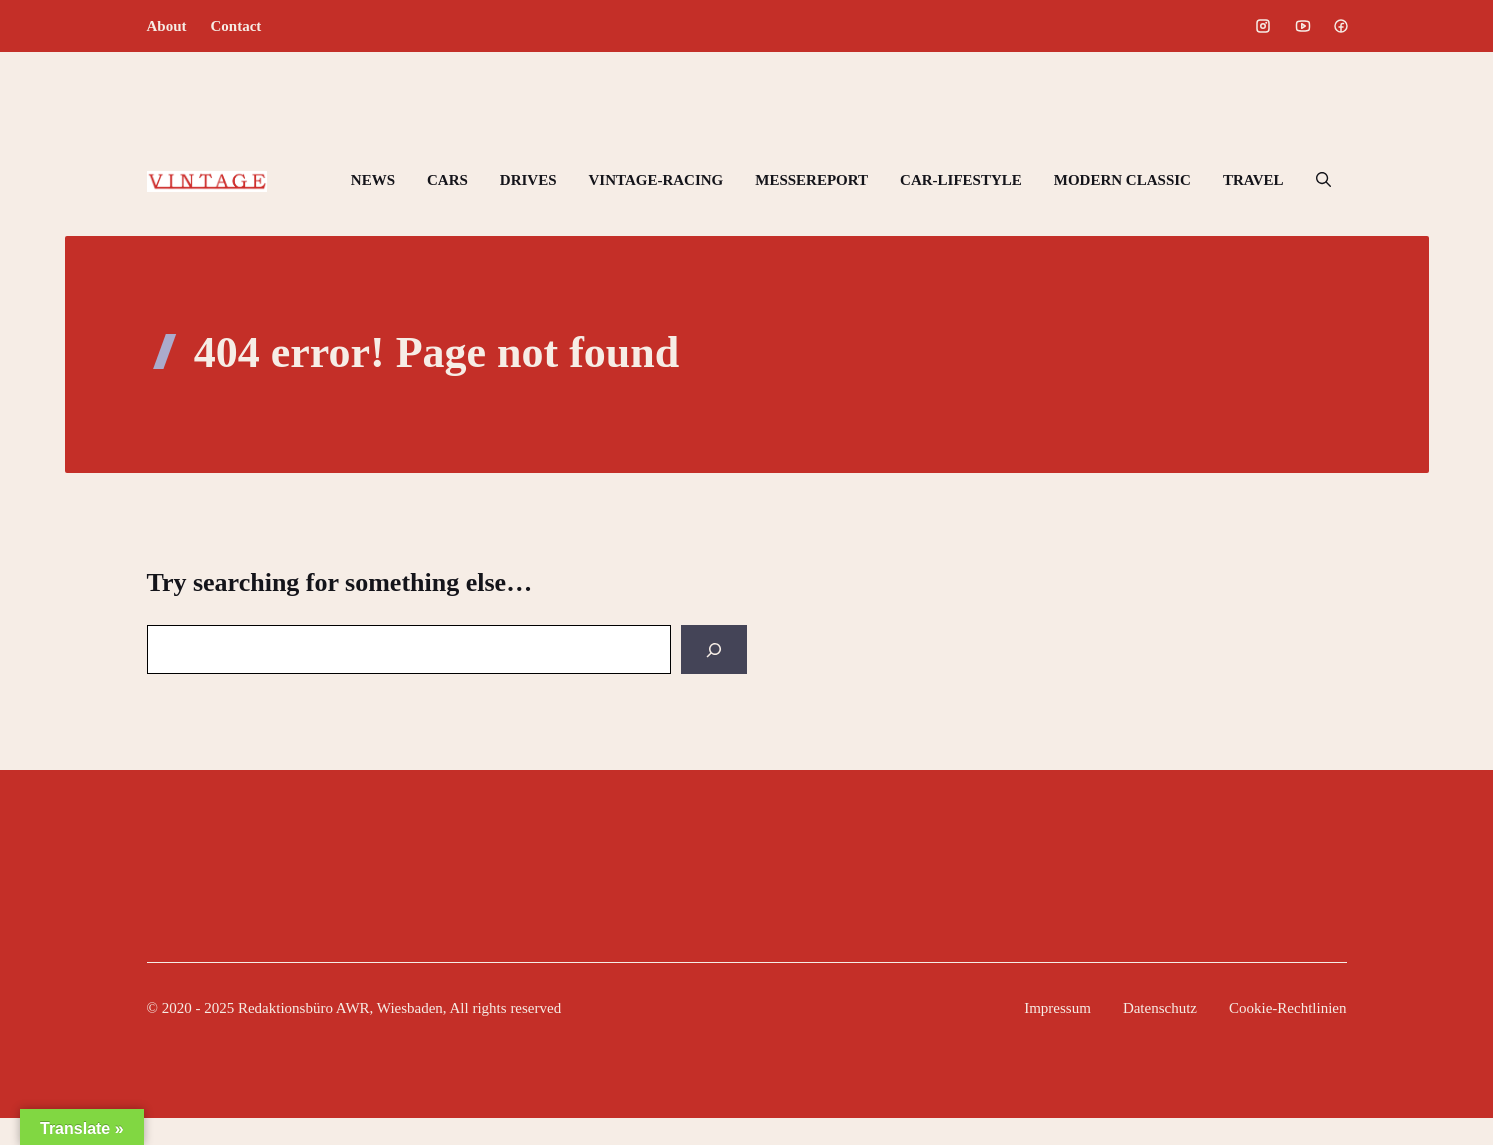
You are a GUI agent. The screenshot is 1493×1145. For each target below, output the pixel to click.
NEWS (373, 180)
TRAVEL (1253, 180)
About (167, 26)
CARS (447, 180)
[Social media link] (1263, 26)
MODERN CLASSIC (1122, 180)
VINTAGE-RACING (656, 180)
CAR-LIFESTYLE (961, 180)
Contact (236, 26)
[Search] (714, 649)
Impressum (1057, 1008)
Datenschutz (1160, 1008)
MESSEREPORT (811, 180)
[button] (1323, 180)
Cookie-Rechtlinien (1287, 1008)
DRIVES (528, 180)
